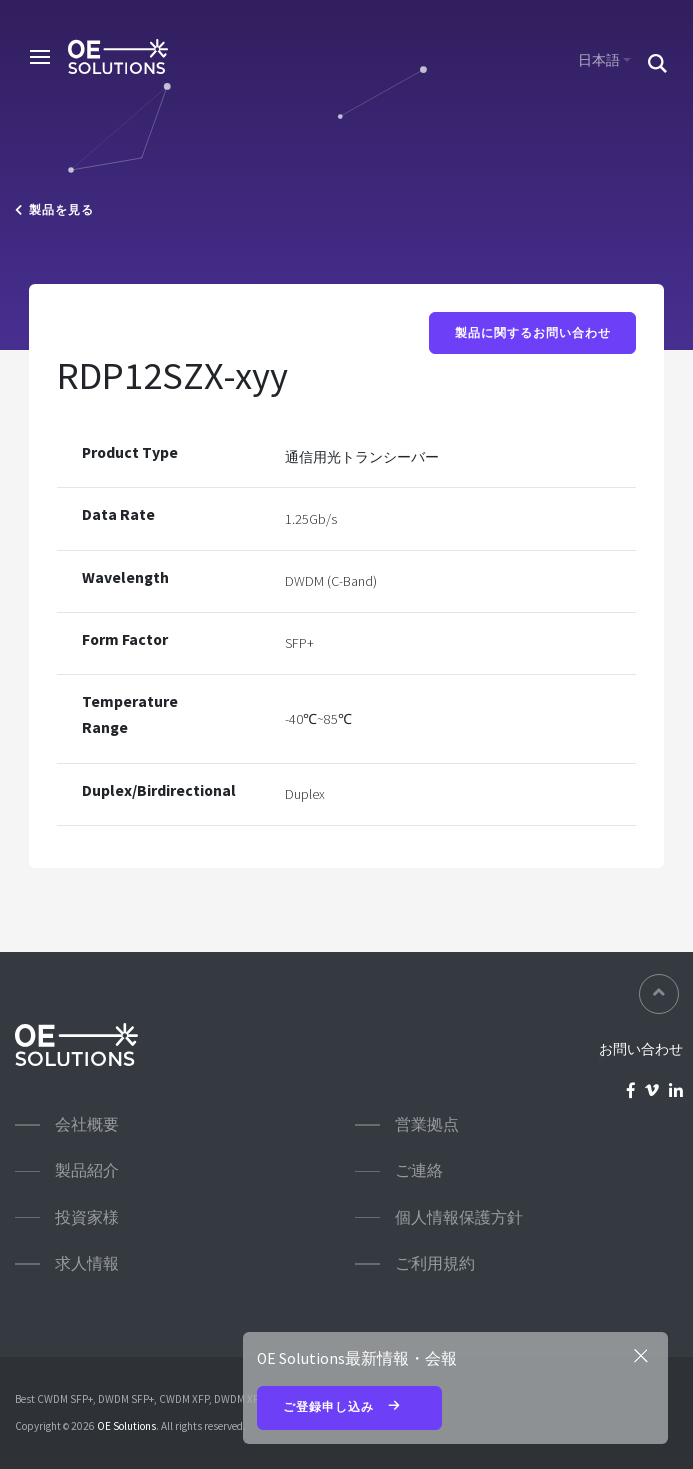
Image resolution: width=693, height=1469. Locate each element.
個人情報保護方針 (459, 1217)
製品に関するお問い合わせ (533, 333)
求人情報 (87, 1263)
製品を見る (54, 210)
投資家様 (87, 1217)
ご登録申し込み (350, 1408)
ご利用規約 (435, 1263)
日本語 (599, 60)
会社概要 (87, 1124)
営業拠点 (427, 1124)
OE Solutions (126, 1426)
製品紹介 (87, 1170)
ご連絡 (419, 1170)
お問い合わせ (641, 1049)
